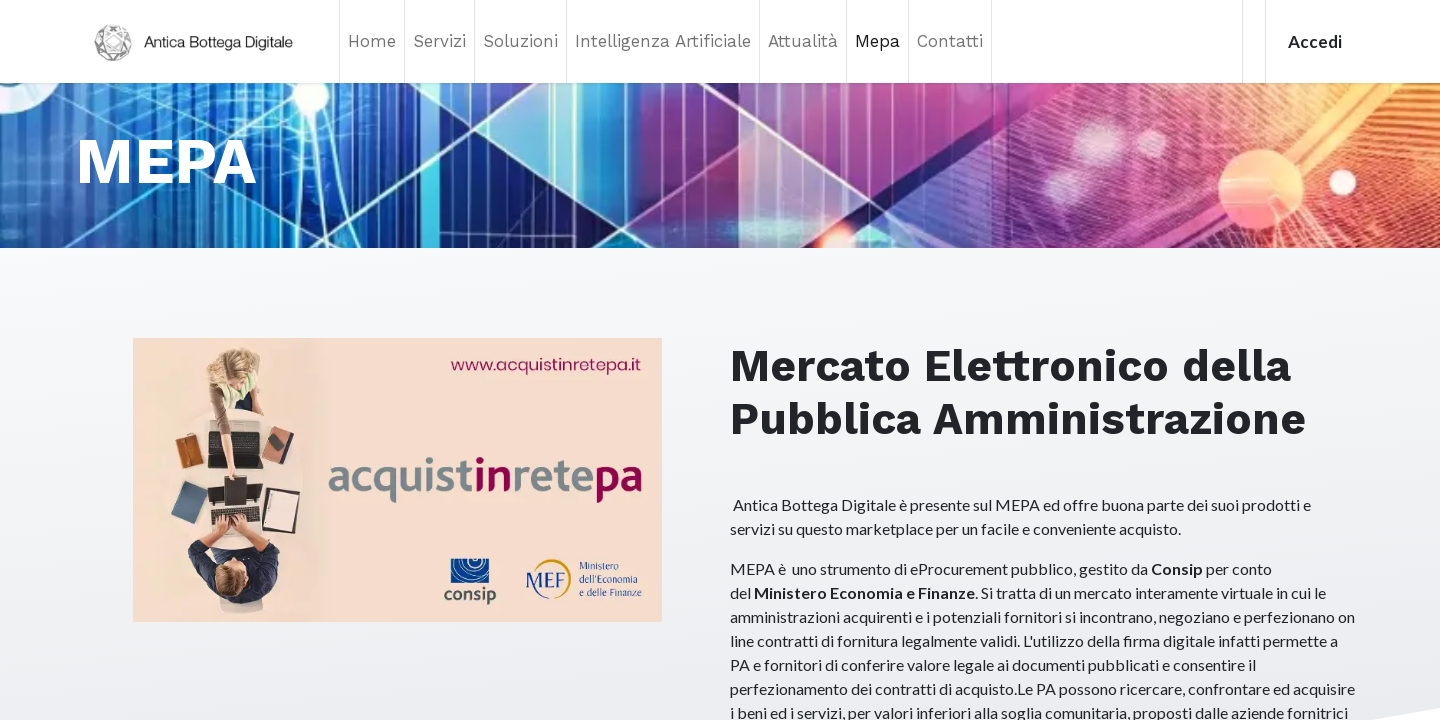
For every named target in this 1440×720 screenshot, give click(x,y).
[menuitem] (372, 41)
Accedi (1315, 41)
